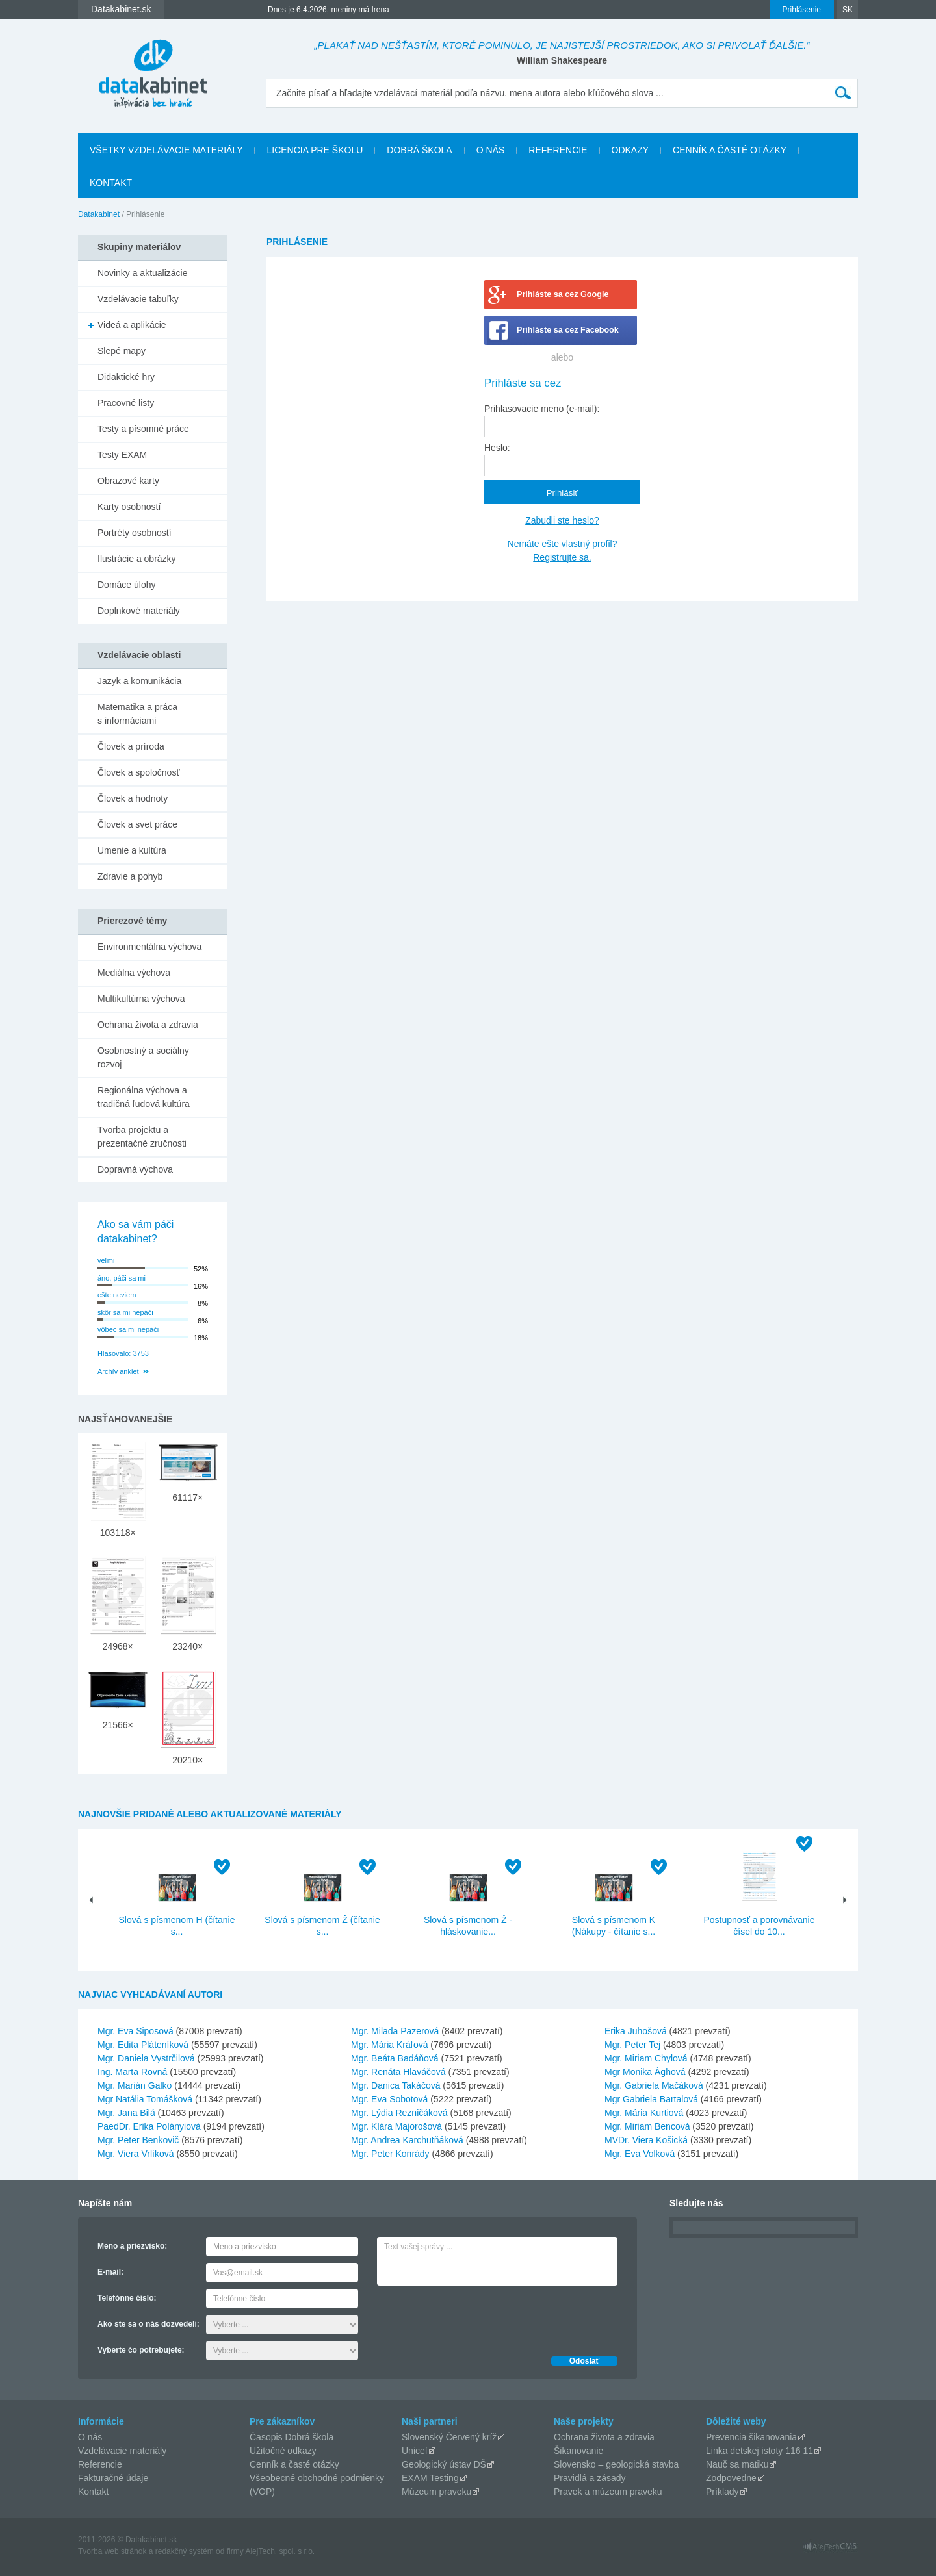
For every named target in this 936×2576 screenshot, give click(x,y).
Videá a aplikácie (132, 325)
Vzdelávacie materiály (122, 2450)
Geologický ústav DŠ (444, 2464)
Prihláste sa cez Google (562, 294)
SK (847, 9)
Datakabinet (99, 214)
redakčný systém (184, 2551)
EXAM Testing (430, 2478)
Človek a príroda (131, 746)
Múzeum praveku (436, 2491)
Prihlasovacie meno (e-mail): (541, 408)
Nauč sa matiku (737, 2464)
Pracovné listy (126, 403)
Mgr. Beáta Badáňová (395, 2058)
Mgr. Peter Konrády (390, 2154)
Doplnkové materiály (139, 611)
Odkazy (630, 150)
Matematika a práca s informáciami (137, 714)
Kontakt (111, 182)
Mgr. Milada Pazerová (395, 2031)
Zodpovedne (731, 2478)
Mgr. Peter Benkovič (138, 2140)
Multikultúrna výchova (141, 998)
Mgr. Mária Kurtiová (643, 2113)
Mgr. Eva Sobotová (389, 2099)
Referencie (557, 150)
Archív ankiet (118, 1371)
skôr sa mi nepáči (125, 1312)
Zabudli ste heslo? (562, 520)
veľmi (106, 1260)
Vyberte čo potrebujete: (141, 2349)
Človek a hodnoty (133, 798)
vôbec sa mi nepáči (128, 1329)
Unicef (415, 2450)
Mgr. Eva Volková (639, 2154)
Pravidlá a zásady (590, 2478)
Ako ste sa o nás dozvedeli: (149, 2323)
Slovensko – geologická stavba (616, 2464)
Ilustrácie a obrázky (137, 559)
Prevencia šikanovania (751, 2437)
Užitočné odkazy (283, 2450)
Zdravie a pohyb (130, 876)
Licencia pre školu (314, 150)
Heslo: (497, 447)
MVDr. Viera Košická (646, 2140)
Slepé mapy (122, 351)
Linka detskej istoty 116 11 (759, 2450)
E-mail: (111, 2271)
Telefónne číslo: (127, 2297)
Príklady (722, 2491)
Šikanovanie (578, 2450)
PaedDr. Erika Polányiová (149, 2126)
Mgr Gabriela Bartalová (651, 2099)
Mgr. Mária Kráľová (389, 2044)
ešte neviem (117, 1295)
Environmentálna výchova (150, 946)
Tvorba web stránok (112, 2551)
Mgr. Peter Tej (632, 2044)
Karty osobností (129, 507)
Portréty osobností (135, 533)
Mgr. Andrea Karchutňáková (407, 2140)
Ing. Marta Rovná (132, 2072)
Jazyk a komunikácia (139, 681)
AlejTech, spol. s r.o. (280, 2551)
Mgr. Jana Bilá (126, 2113)
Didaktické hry (126, 377)
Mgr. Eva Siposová (136, 2031)
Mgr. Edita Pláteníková (143, 2044)
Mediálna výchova (134, 972)
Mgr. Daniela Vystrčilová (146, 2058)
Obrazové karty (128, 481)
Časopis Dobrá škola (291, 2437)
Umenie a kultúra (132, 850)
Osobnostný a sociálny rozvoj (143, 1057)
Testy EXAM (122, 455)
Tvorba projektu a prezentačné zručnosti (142, 1137)
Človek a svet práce (137, 824)
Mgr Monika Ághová (645, 2072)
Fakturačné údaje (113, 2478)
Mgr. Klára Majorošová (396, 2126)
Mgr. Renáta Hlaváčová (398, 2072)
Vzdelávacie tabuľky (138, 299)
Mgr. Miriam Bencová (647, 2126)
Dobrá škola (419, 150)
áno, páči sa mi (122, 1278)
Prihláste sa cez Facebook (568, 330)
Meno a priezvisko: (132, 2246)
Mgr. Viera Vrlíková (136, 2154)
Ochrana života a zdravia (148, 1024)
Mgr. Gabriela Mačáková (653, 2085)
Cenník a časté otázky (729, 150)
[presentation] (476, 2317)
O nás (490, 150)
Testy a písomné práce (143, 429)
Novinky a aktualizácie (143, 273)
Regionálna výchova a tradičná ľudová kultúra (144, 1097)
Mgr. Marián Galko (135, 2085)
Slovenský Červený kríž (449, 2437)
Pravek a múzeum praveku (608, 2491)
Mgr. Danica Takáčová (395, 2085)
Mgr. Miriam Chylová (646, 2058)
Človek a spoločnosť (139, 772)
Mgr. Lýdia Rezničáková (399, 2113)
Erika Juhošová (635, 2031)
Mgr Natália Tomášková (145, 2099)
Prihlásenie (802, 9)
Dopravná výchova (135, 1169)
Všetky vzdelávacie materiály (166, 150)
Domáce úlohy (127, 585)
